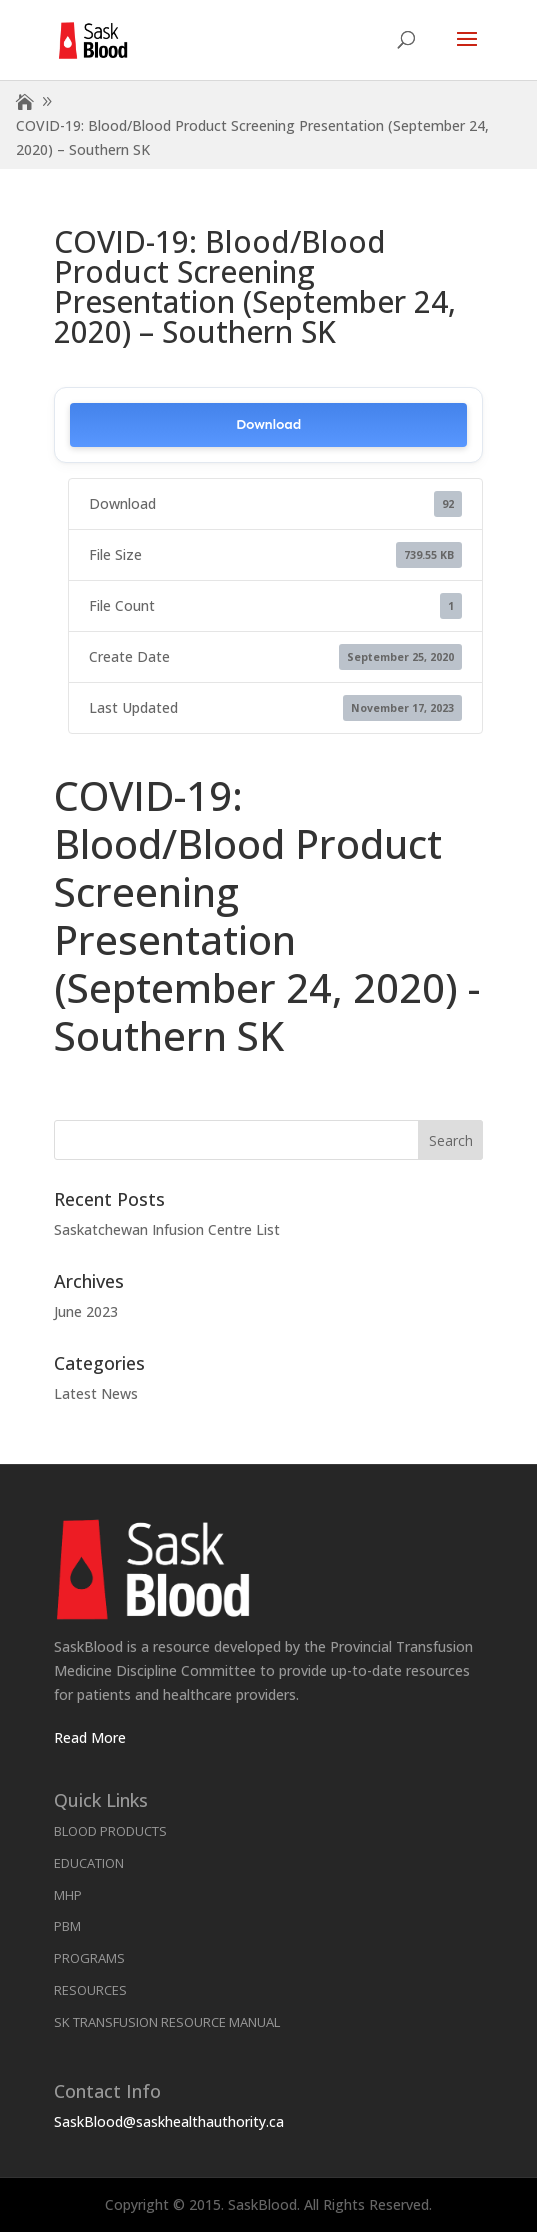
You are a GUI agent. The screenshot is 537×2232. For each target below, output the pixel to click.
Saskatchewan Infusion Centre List (167, 1229)
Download (268, 424)
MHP (68, 1895)
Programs (89, 1958)
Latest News (96, 1393)
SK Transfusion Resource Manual (167, 2022)
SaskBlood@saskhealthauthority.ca (169, 2121)
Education (89, 1863)
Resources (90, 1990)
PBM (67, 1926)
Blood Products (110, 1831)
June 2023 (86, 1311)
